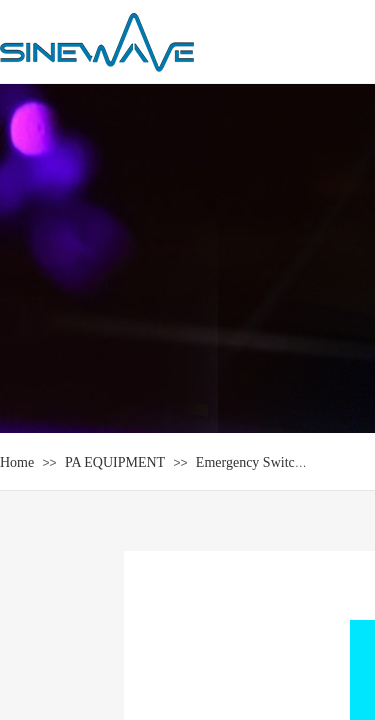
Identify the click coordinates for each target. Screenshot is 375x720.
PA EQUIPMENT (115, 462)
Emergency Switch (249, 462)
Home (17, 462)
